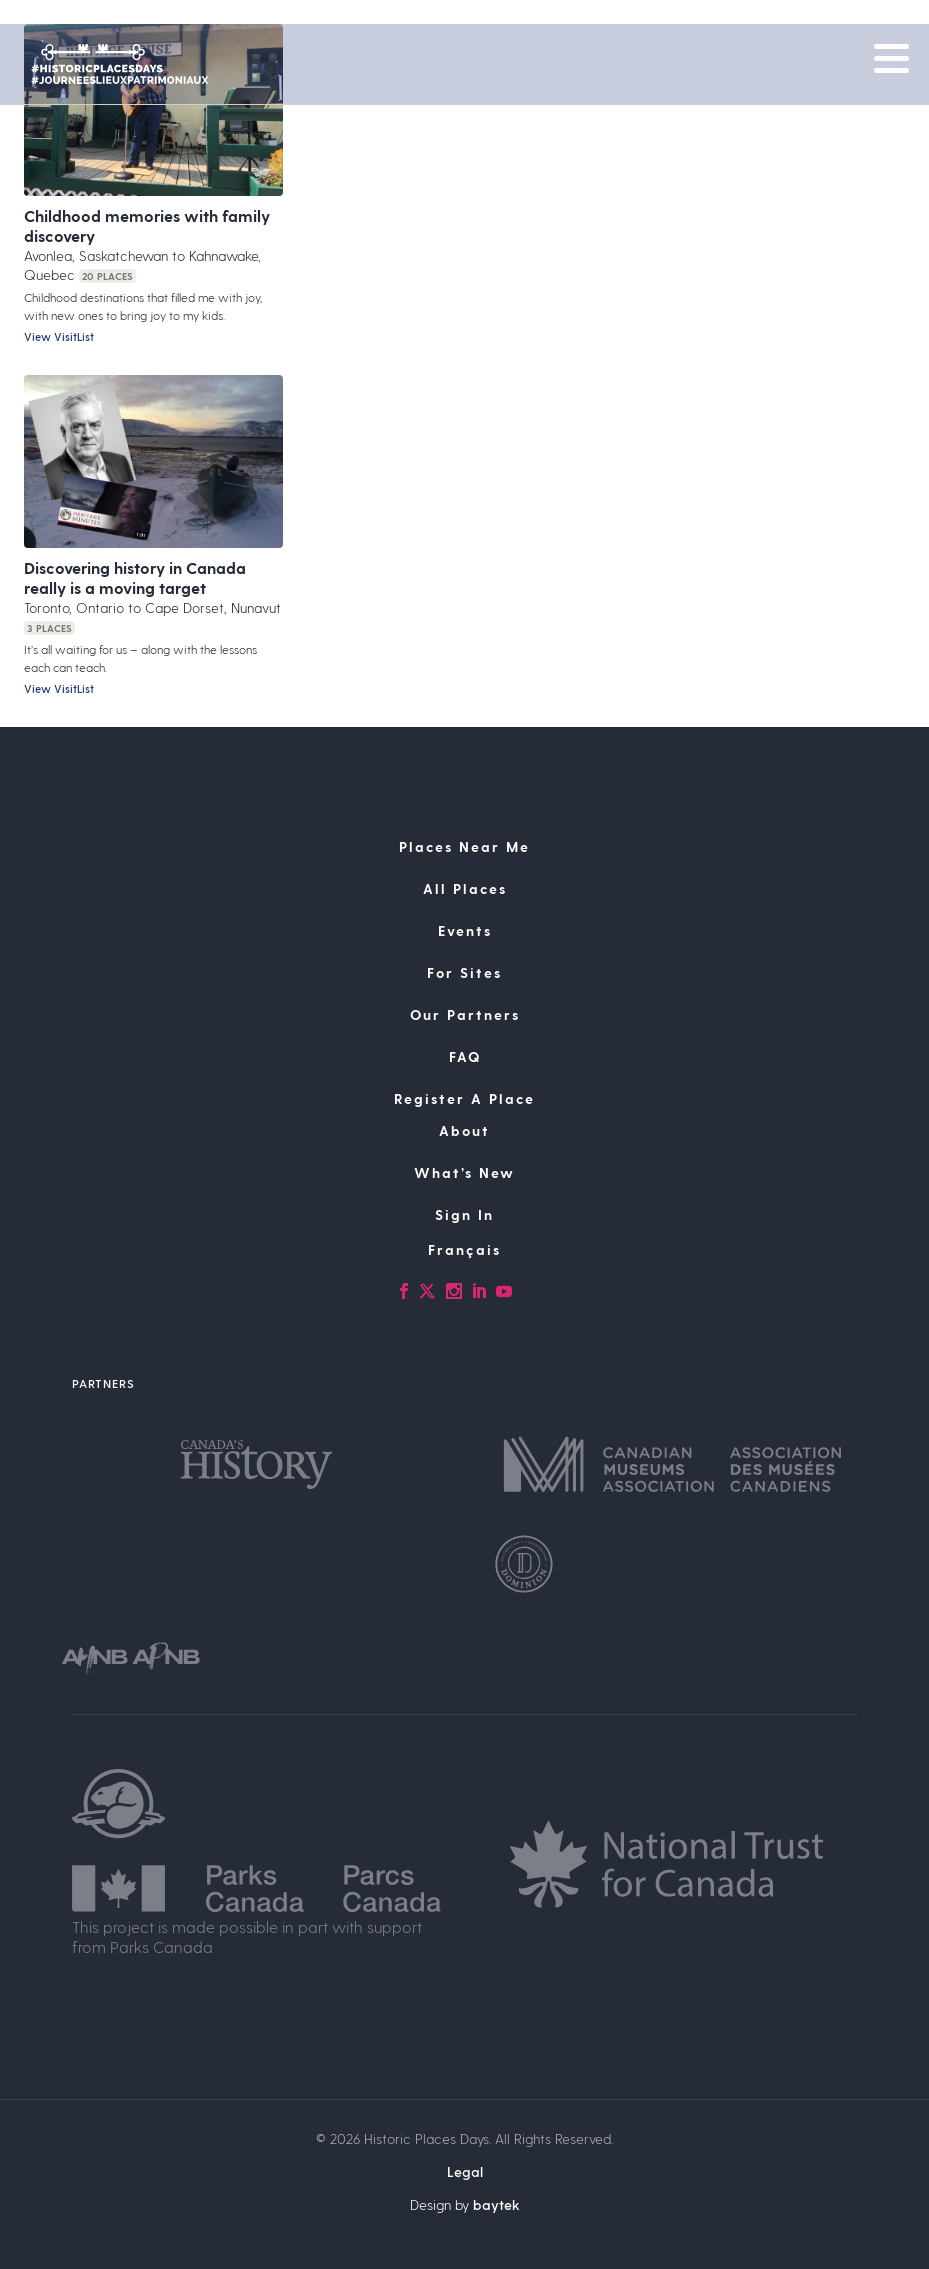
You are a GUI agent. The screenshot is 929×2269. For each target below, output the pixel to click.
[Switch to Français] (464, 1250)
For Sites (464, 972)
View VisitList (59, 336)
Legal (465, 2171)
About (464, 1130)
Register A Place (464, 1098)
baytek (496, 2204)
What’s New (464, 1172)
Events (465, 930)
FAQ (465, 1056)
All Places (465, 888)
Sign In (464, 1214)
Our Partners (465, 1014)
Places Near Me (464, 846)
